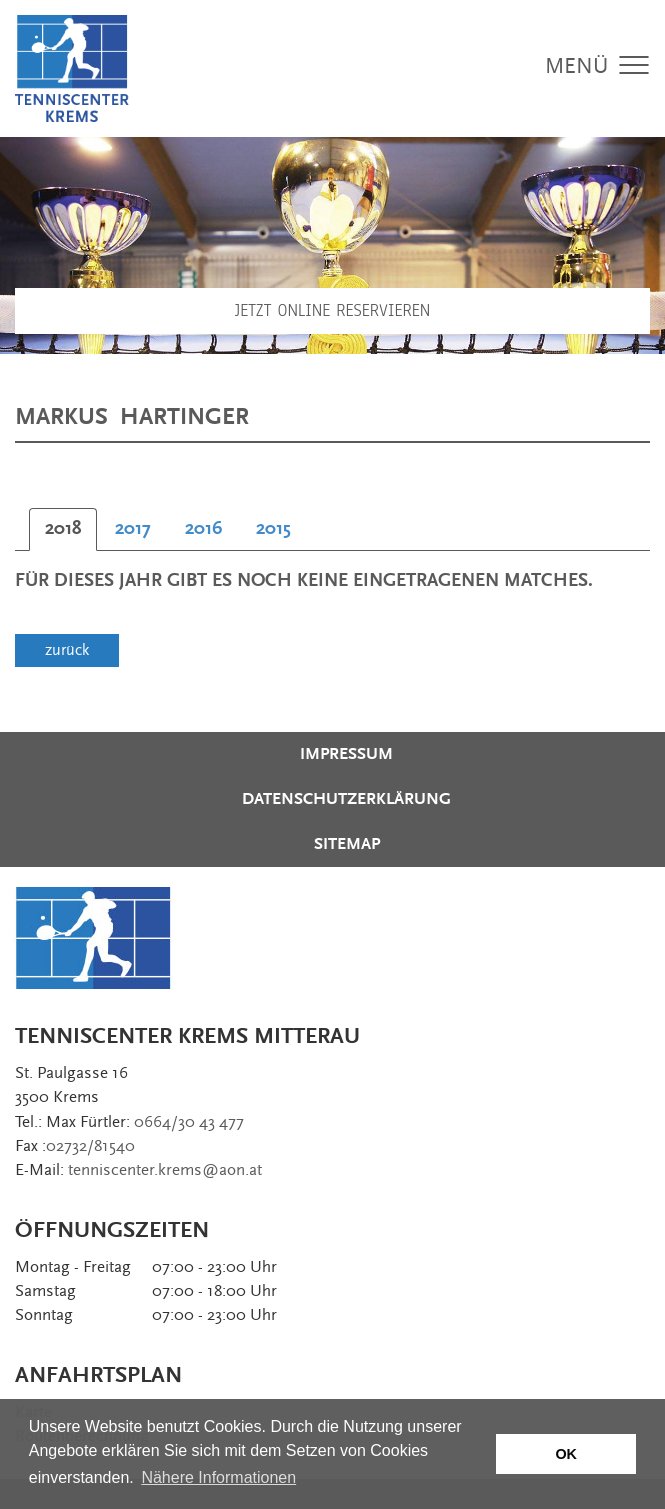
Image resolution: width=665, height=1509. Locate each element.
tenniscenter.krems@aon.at (165, 1170)
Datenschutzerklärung (346, 799)
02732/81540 (90, 1146)
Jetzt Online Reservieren (333, 310)
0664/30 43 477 (189, 1122)
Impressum (346, 754)
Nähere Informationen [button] (218, 1477)
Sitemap (347, 844)
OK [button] (566, 1454)
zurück (67, 650)
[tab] (63, 529)
